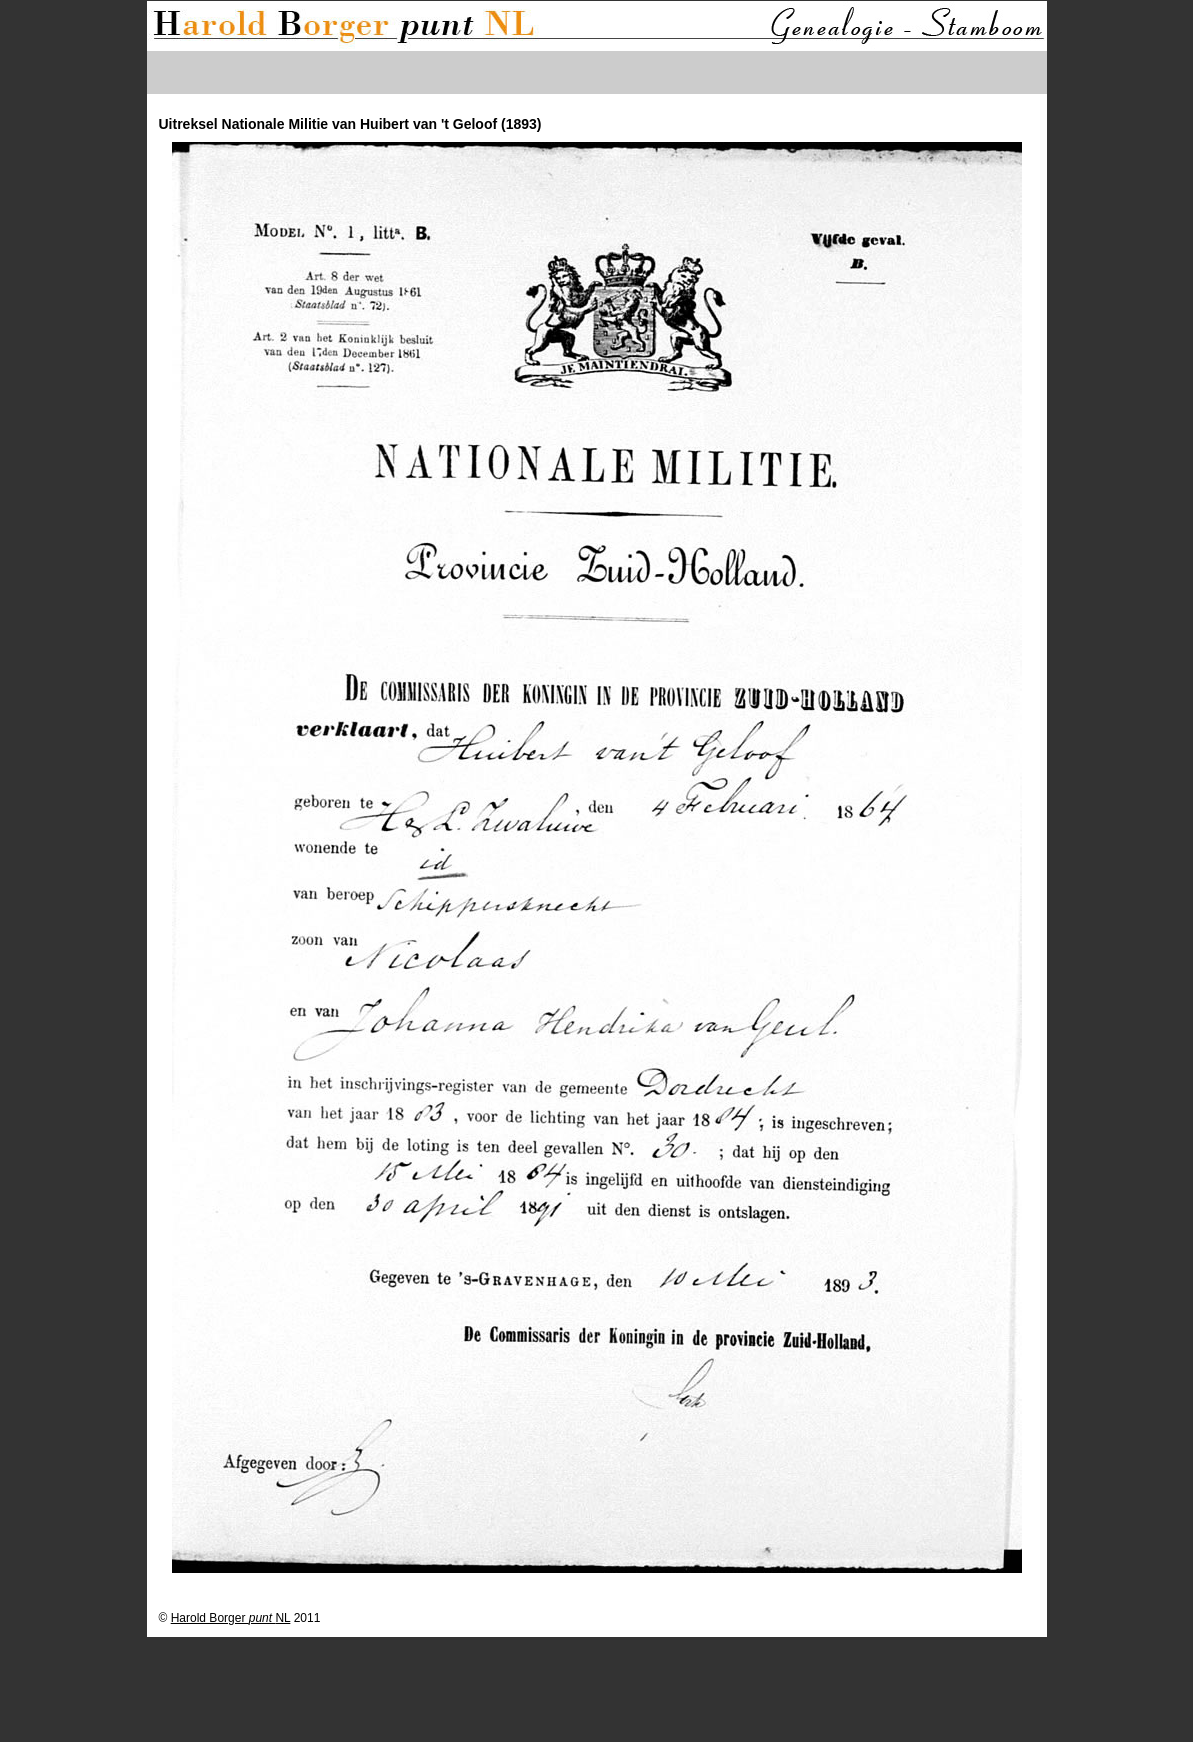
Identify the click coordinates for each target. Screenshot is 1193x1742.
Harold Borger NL (231, 1618)
